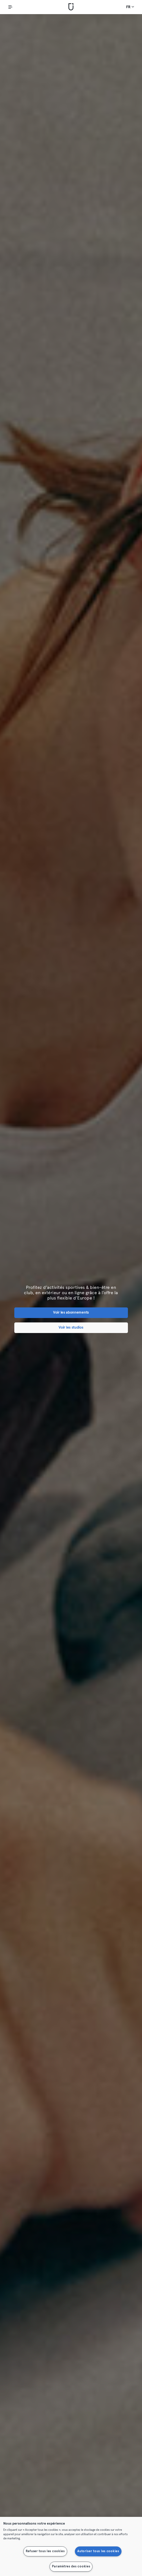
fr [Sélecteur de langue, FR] (130, 7)
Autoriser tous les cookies (98, 2551)
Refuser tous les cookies (45, 2551)
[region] (71, 2546)
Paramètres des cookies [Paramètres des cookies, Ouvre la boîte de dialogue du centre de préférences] (71, 2566)
